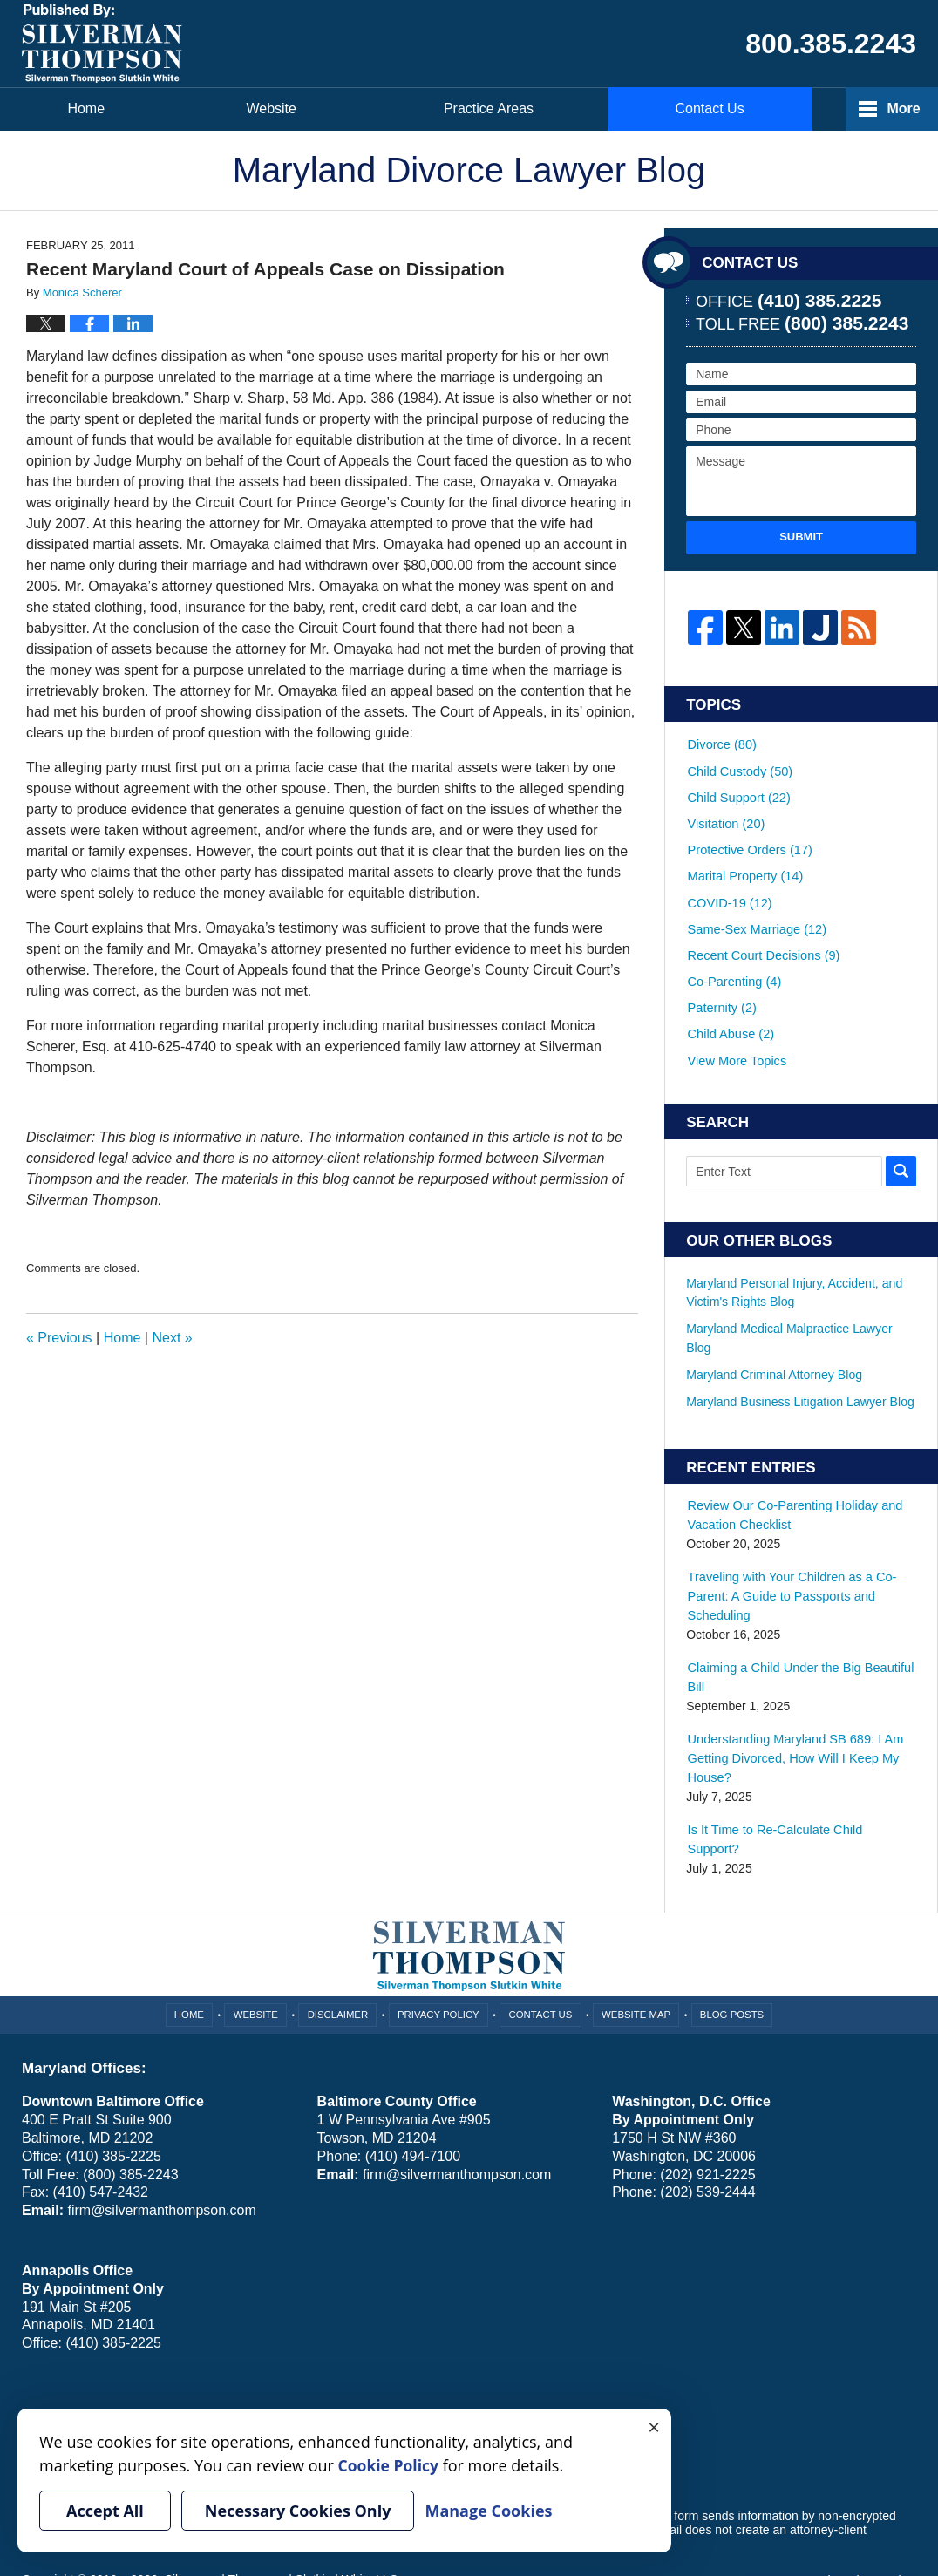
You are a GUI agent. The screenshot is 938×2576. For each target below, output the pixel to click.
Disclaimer (339, 1946)
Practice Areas (500, 108)
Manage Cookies (263, 2351)
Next (172, 1337)
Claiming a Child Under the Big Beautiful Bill (797, 1632)
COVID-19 (728, 881)
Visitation (725, 812)
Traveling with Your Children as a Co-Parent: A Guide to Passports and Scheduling (788, 1551)
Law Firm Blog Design (833, 2514)
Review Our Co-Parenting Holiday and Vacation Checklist (791, 1472)
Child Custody (738, 766)
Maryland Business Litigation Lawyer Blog (799, 1358)
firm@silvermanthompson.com (161, 2144)
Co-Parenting (733, 950)
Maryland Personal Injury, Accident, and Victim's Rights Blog (793, 1250)
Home (92, 108)
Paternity (721, 973)
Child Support (737, 789)
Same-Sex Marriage (754, 904)
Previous (59, 1337)
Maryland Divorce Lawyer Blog (102, 43)
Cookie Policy (177, 2351)
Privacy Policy (439, 1946)
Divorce (721, 743)
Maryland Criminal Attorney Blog (773, 1331)
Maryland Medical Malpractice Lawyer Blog (788, 1295)
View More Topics (735, 1019)
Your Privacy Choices (80, 2351)
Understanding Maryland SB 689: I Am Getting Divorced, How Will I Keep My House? (791, 1712)
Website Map (635, 1946)
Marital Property (743, 858)
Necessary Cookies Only (298, 2510)
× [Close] (654, 2426)
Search (901, 1129)
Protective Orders (748, 835)
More (902, 108)
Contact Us (726, 108)
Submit (801, 536)
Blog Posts (730, 1946)
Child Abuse (729, 996)
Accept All (105, 2510)
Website (283, 108)
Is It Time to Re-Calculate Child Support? (798, 1783)
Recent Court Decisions (761, 928)
